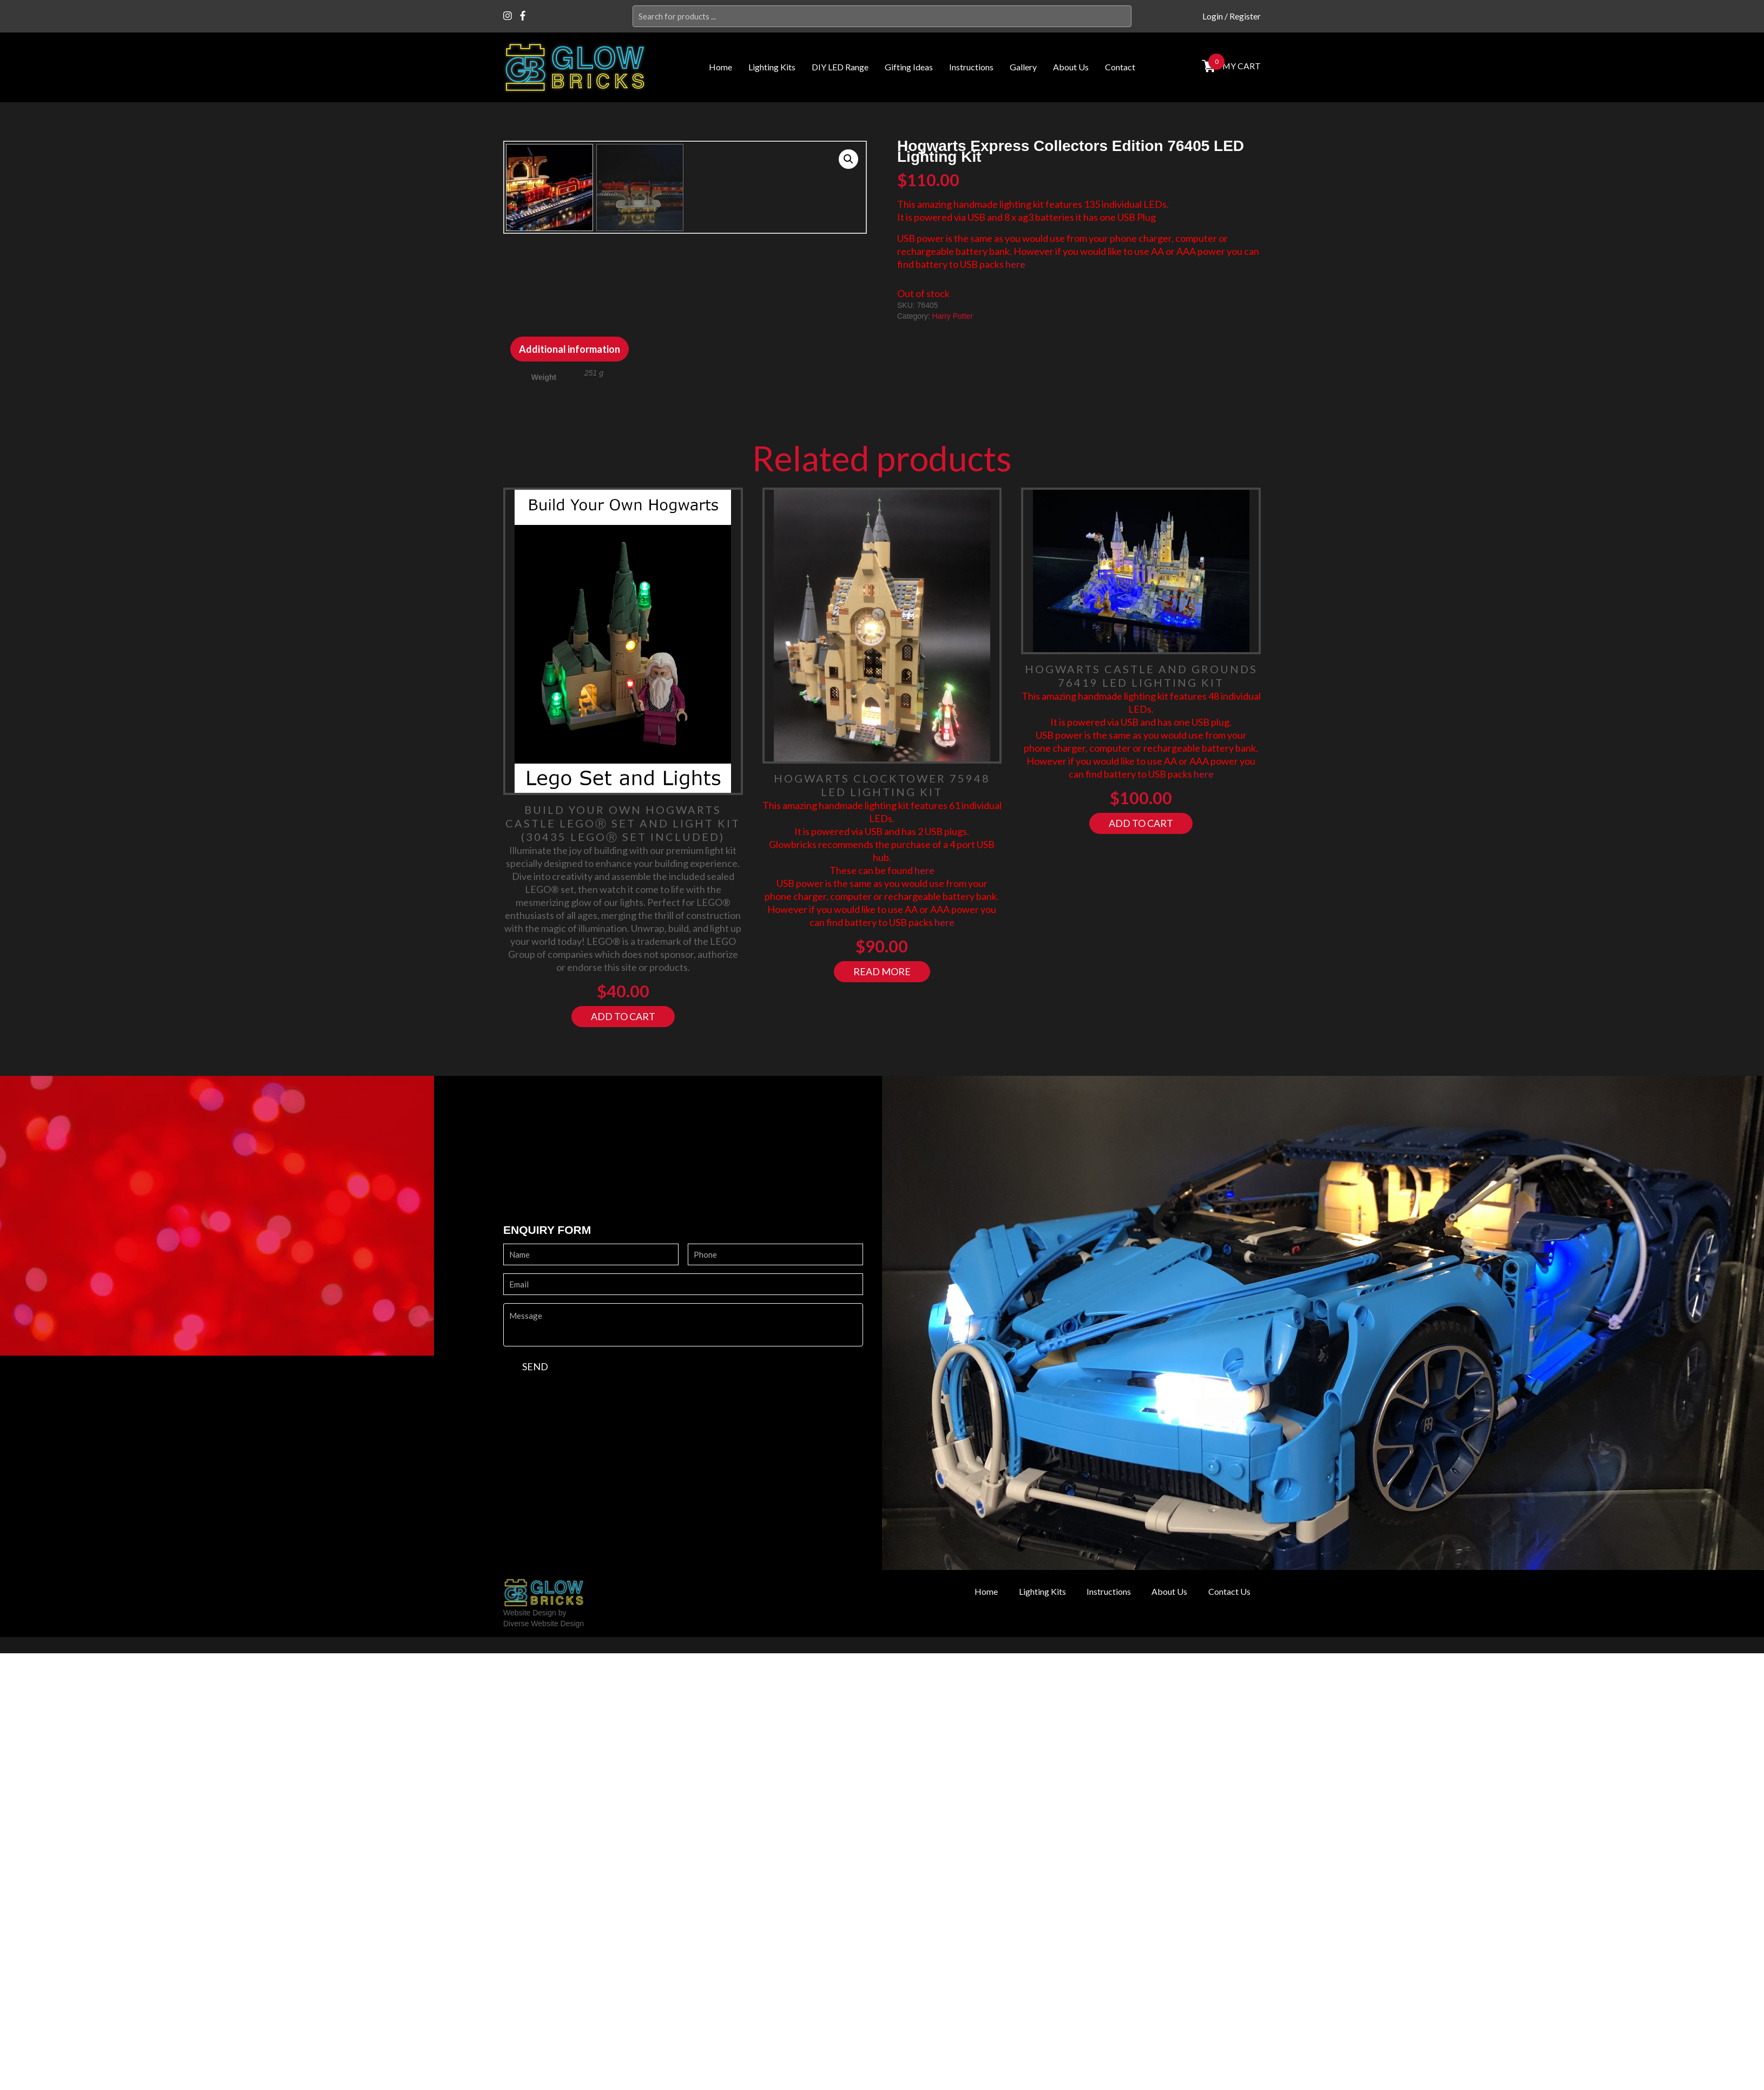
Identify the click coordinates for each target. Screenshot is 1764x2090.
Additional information (569, 503)
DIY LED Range (840, 67)
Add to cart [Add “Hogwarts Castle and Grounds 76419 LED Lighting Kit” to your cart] (1141, 977)
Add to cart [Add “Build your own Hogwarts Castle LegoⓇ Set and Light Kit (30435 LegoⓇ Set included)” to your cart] (623, 1171)
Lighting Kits (771, 67)
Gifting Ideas (909, 67)
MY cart (1240, 65)
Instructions (971, 67)
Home (720, 67)
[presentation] (585, 1554)
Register (1245, 16)
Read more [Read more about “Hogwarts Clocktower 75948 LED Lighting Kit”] (882, 1126)
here (1015, 264)
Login (1212, 16)
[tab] (570, 503)
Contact (1120, 67)
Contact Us (1226, 1746)
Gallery (1023, 67)
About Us (1071, 67)
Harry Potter (952, 316)
